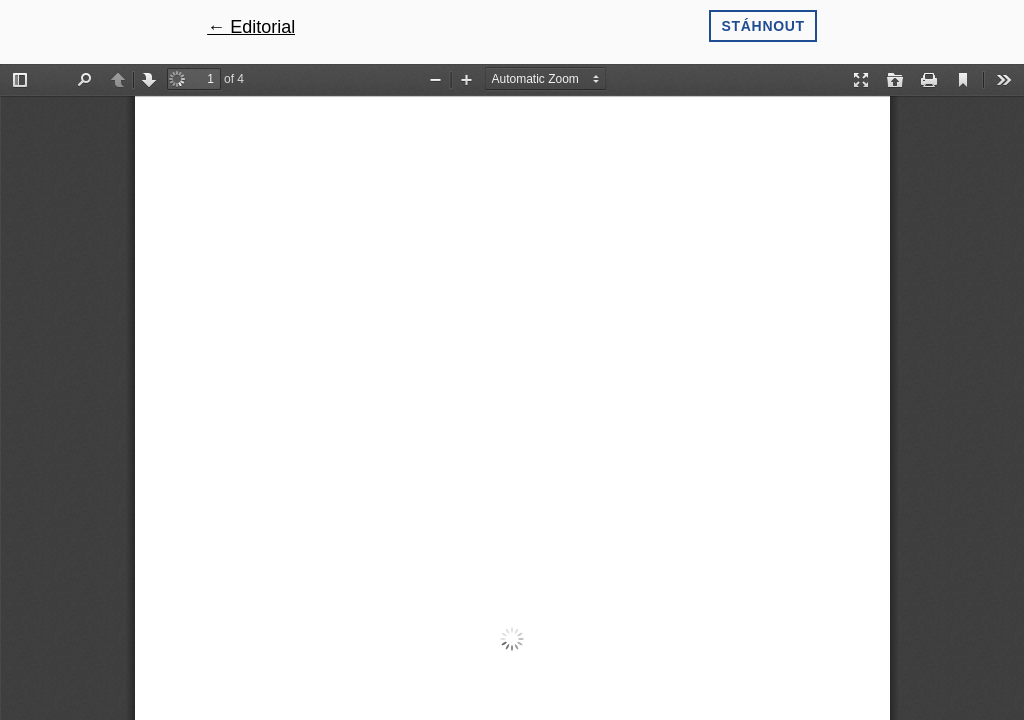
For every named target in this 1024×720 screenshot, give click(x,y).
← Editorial (251, 27)
